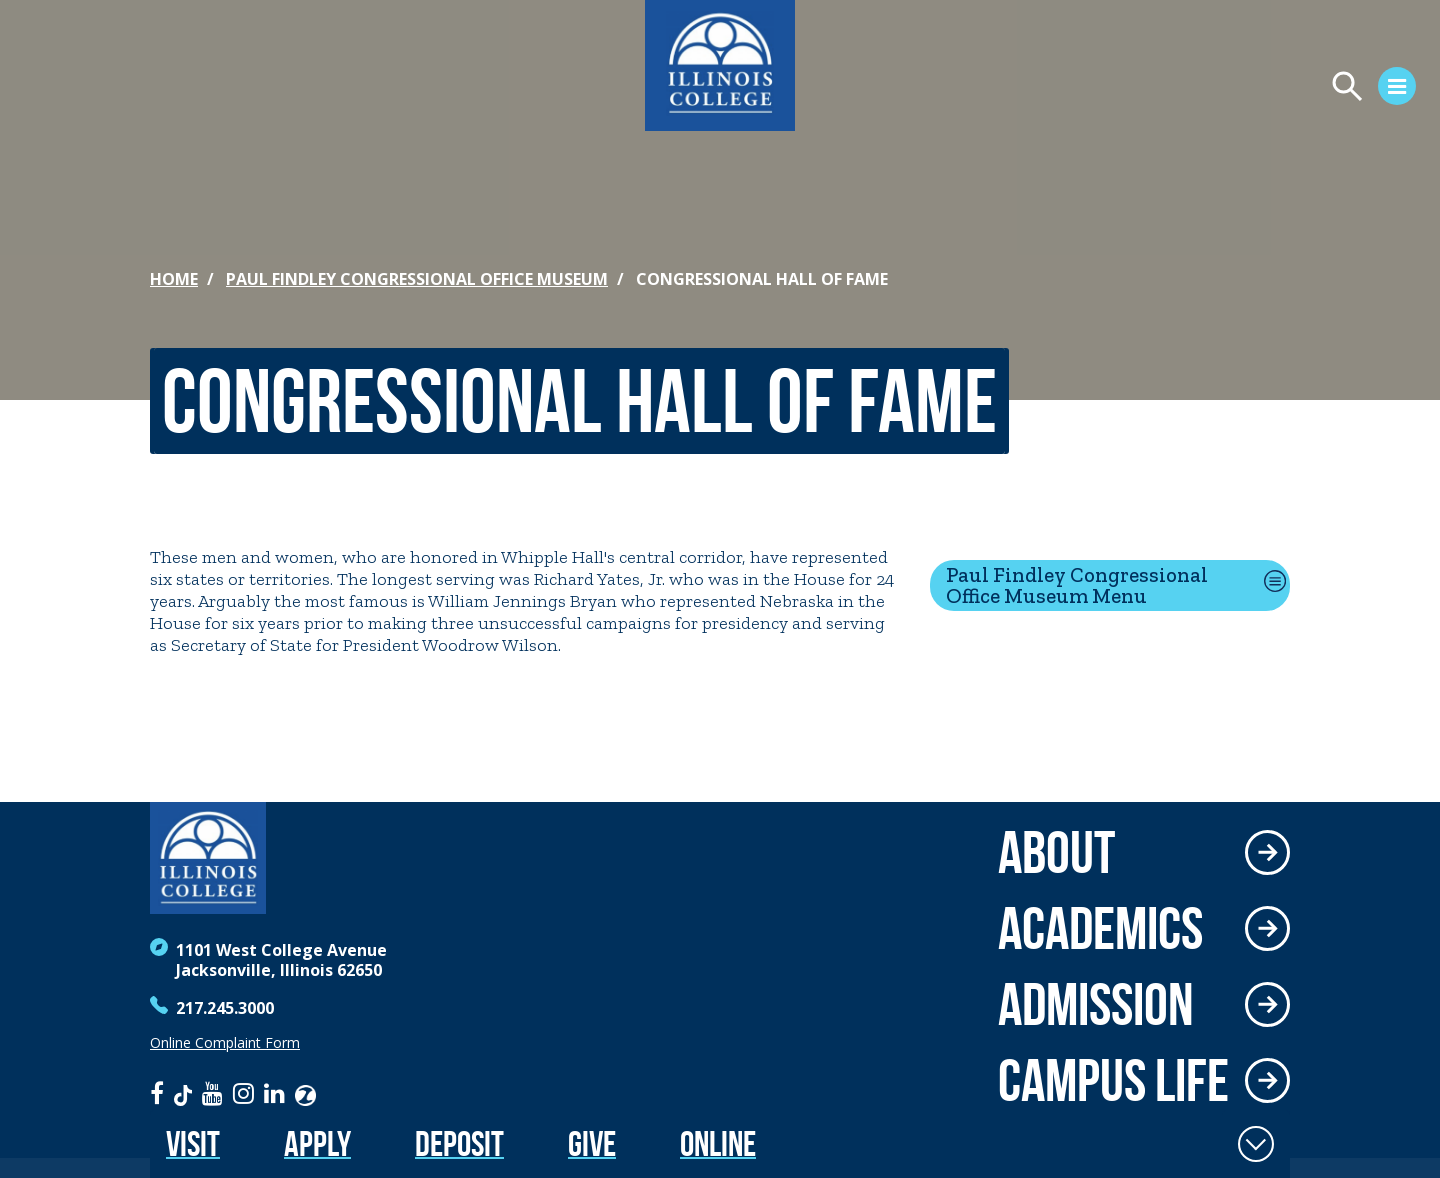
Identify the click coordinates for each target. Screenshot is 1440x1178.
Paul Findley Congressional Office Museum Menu (1077, 585)
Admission (1096, 1004)
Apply (317, 1143)
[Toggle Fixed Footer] (1256, 1144)
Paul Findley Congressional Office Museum (417, 279)
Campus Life (1113, 1080)
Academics (1100, 928)
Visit (193, 1143)
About (1056, 852)
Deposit (459, 1143)
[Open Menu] (1196, 89)
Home (174, 279)
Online (718, 1143)
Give (592, 1143)
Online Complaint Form (225, 1043)
